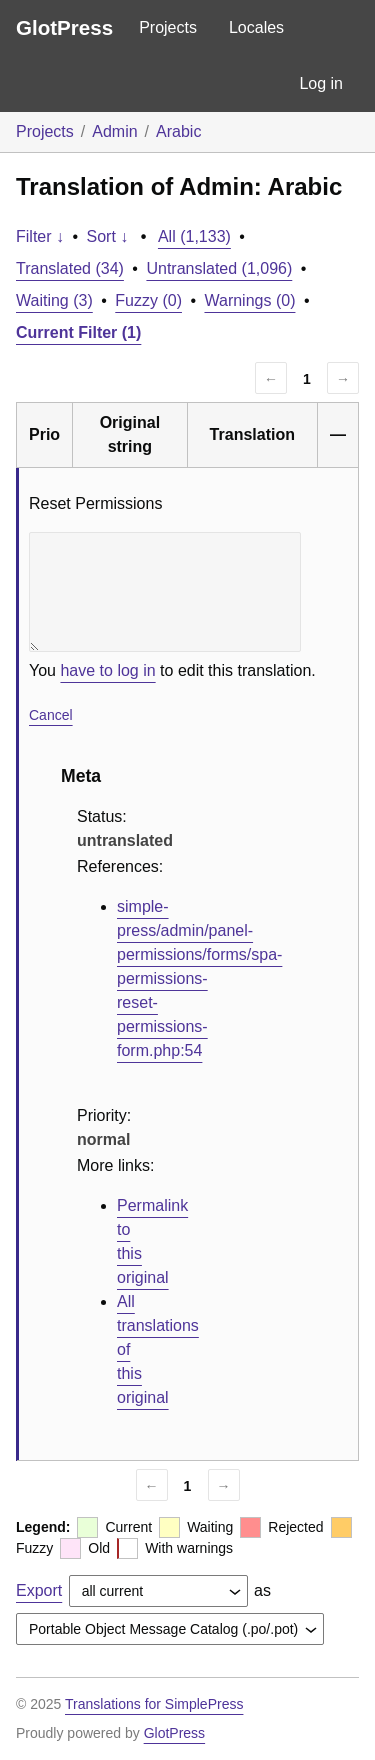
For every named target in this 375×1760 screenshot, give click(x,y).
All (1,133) (194, 236)
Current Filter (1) (78, 332)
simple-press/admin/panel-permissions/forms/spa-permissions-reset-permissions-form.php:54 (199, 978)
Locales (256, 27)
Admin (114, 131)
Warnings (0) (249, 300)
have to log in (107, 670)
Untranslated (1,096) (219, 268)
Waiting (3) (54, 300)
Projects (168, 27)
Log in (321, 83)
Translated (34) (70, 268)
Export (39, 1590)
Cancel (51, 715)
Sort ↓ (108, 236)
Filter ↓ (40, 236)
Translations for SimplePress (154, 1704)
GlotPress (64, 27)
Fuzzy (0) (148, 300)
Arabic (178, 131)
